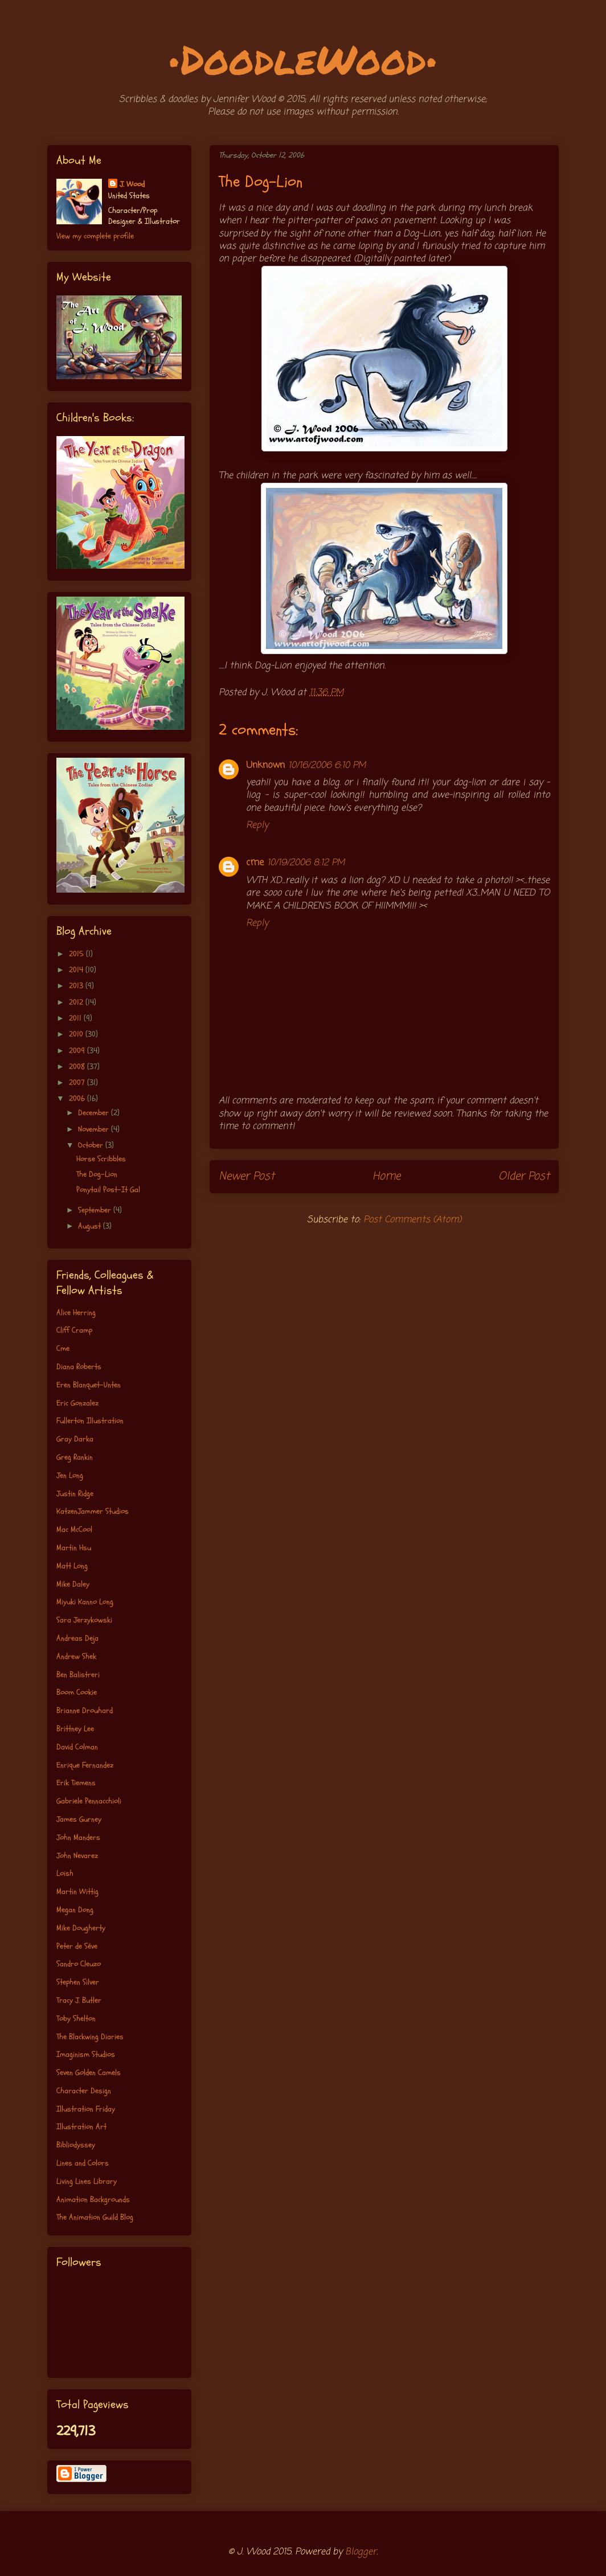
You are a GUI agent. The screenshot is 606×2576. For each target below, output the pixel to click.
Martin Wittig (77, 1891)
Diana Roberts (78, 1366)
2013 (77, 985)
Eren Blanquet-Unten (88, 1384)
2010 (77, 1034)
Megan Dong (74, 1909)
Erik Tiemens (76, 1782)
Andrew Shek (76, 1656)
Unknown (265, 766)
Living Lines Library (86, 2181)
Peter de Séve (76, 1946)
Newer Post (247, 1176)
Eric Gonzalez (77, 1403)
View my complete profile (95, 236)
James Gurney (78, 1819)
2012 (77, 1002)
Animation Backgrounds (93, 2199)
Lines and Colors (82, 2163)
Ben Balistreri (78, 1674)
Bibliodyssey (75, 2144)
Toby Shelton (76, 2018)
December (94, 1112)
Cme (62, 1348)
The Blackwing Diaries (90, 2036)
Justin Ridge (74, 1493)
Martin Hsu (73, 1547)
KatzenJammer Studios (92, 1511)
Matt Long (72, 1565)
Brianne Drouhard (84, 1710)
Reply (257, 825)
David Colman (77, 1746)
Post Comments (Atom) (412, 1220)
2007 (78, 1082)
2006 (78, 1098)
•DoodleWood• (303, 58)
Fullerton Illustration (90, 1420)
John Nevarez (77, 1855)
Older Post (524, 1176)
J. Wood (132, 184)
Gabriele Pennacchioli (88, 1801)
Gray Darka (74, 1438)
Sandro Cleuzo (78, 1963)
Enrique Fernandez (84, 1765)
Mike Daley (72, 1584)
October (91, 1145)
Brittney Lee (75, 1728)
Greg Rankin (74, 1457)
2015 (77, 953)
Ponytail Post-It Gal (108, 1189)
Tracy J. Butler (78, 2000)
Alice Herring (76, 1312)
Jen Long (69, 1475)
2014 (77, 969)
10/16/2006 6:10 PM (327, 766)
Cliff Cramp (74, 1330)
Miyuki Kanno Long (84, 1601)
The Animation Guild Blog (94, 2217)
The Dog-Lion (96, 1174)
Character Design (83, 2090)
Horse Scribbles (101, 1158)
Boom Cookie (76, 1692)
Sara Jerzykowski (84, 1619)
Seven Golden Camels (88, 2072)
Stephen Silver (77, 1982)
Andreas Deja (77, 1638)
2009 (78, 1050)
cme (255, 863)
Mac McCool (74, 1529)
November (94, 1129)
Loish (64, 1873)
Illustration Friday (85, 2108)
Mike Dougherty (80, 1927)
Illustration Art (81, 2126)
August (90, 1226)
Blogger (360, 2552)
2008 (78, 1066)
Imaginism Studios (85, 2054)
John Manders (78, 1837)
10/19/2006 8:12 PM (306, 863)
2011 (76, 1018)
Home (386, 1176)
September (95, 1210)
